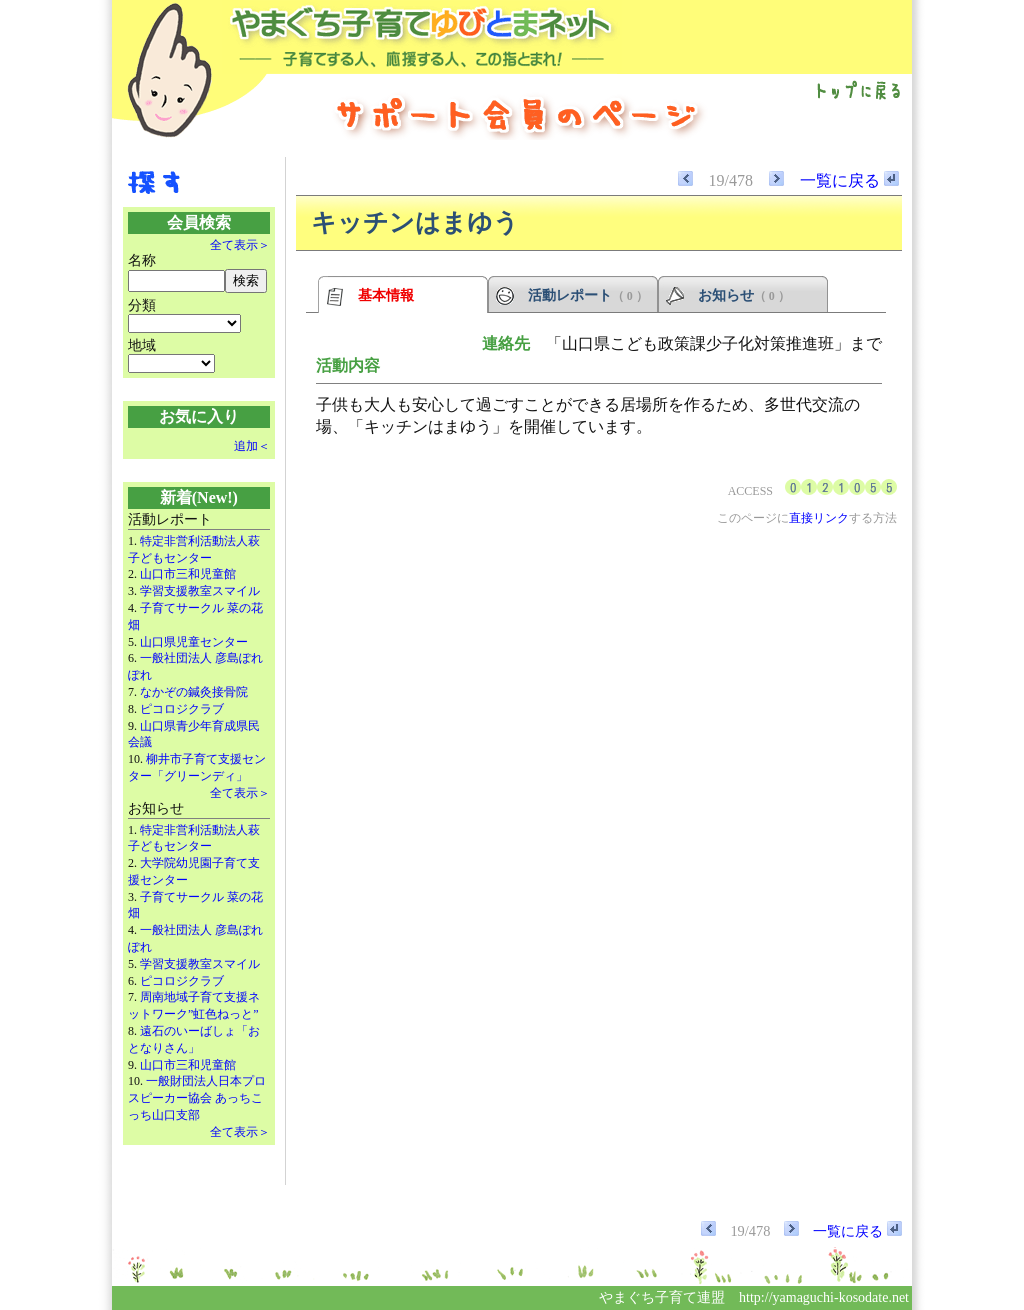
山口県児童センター (194, 642)
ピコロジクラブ (182, 709)
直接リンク (819, 518)
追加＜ (252, 446)
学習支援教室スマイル (200, 591)
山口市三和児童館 (188, 574)
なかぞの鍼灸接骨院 (194, 692)
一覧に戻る (849, 180)
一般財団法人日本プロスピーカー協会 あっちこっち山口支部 (197, 1098)
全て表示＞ (240, 245)
